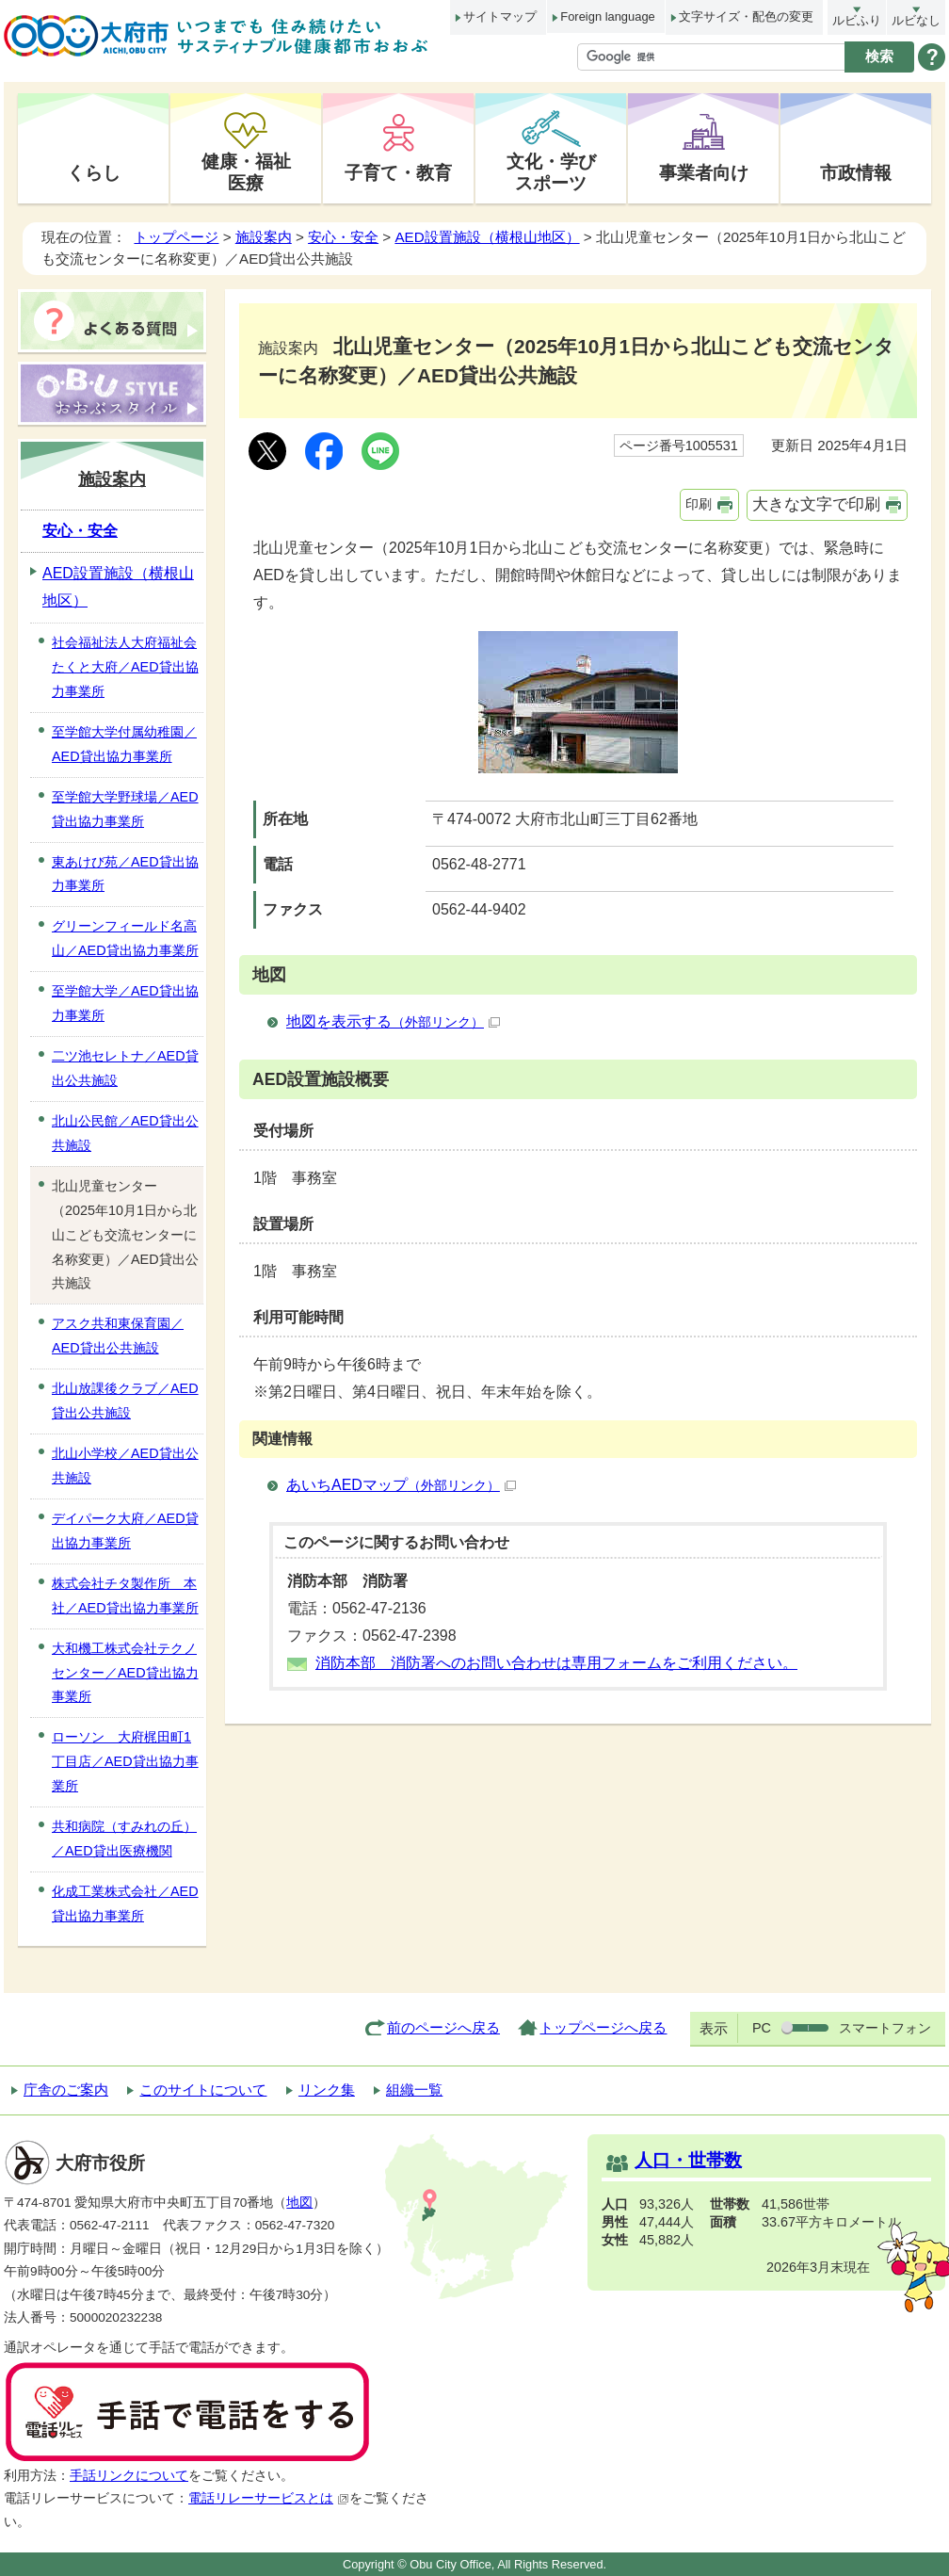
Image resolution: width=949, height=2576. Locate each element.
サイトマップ (500, 16)
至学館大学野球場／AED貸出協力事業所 (125, 809)
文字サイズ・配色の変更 (746, 16)
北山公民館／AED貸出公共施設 (125, 1133)
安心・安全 (343, 237)
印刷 (698, 503)
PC (761, 2027)
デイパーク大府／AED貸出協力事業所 (125, 1530)
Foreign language (607, 16)
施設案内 (263, 237)
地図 (299, 2202)
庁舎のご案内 (66, 2090)
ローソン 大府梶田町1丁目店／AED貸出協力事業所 (125, 1761)
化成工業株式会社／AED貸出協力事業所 (125, 1903)
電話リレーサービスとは (268, 2498)
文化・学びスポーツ (551, 172)
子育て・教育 (398, 172)
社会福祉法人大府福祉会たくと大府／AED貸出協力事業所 (125, 667)
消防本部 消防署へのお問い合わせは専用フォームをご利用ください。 (556, 1663)
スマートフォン (885, 2027)
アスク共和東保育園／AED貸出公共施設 (118, 1335)
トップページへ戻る (603, 2027)
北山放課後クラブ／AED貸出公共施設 (125, 1400)
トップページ (176, 237)
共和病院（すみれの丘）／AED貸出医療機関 (124, 1838)
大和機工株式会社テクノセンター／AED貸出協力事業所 (125, 1673)
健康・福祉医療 (246, 172)
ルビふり (856, 20)
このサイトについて (202, 2090)
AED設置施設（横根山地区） (486, 237)
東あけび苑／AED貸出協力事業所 (125, 874)
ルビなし (916, 20)
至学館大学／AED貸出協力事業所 (125, 1003)
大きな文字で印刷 (816, 504)
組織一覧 (414, 2090)
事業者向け (703, 172)
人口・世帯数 (688, 2160)
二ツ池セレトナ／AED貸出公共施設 (125, 1068)
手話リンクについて (129, 2476)
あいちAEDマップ (401, 1485)
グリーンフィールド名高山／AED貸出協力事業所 (125, 938)
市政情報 (856, 172)
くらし (94, 172)
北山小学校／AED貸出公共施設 (125, 1465)
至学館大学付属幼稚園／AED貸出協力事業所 (124, 744)
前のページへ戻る (443, 2027)
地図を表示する (393, 1021)
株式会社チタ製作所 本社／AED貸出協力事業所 (125, 1595)
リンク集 (326, 2090)
